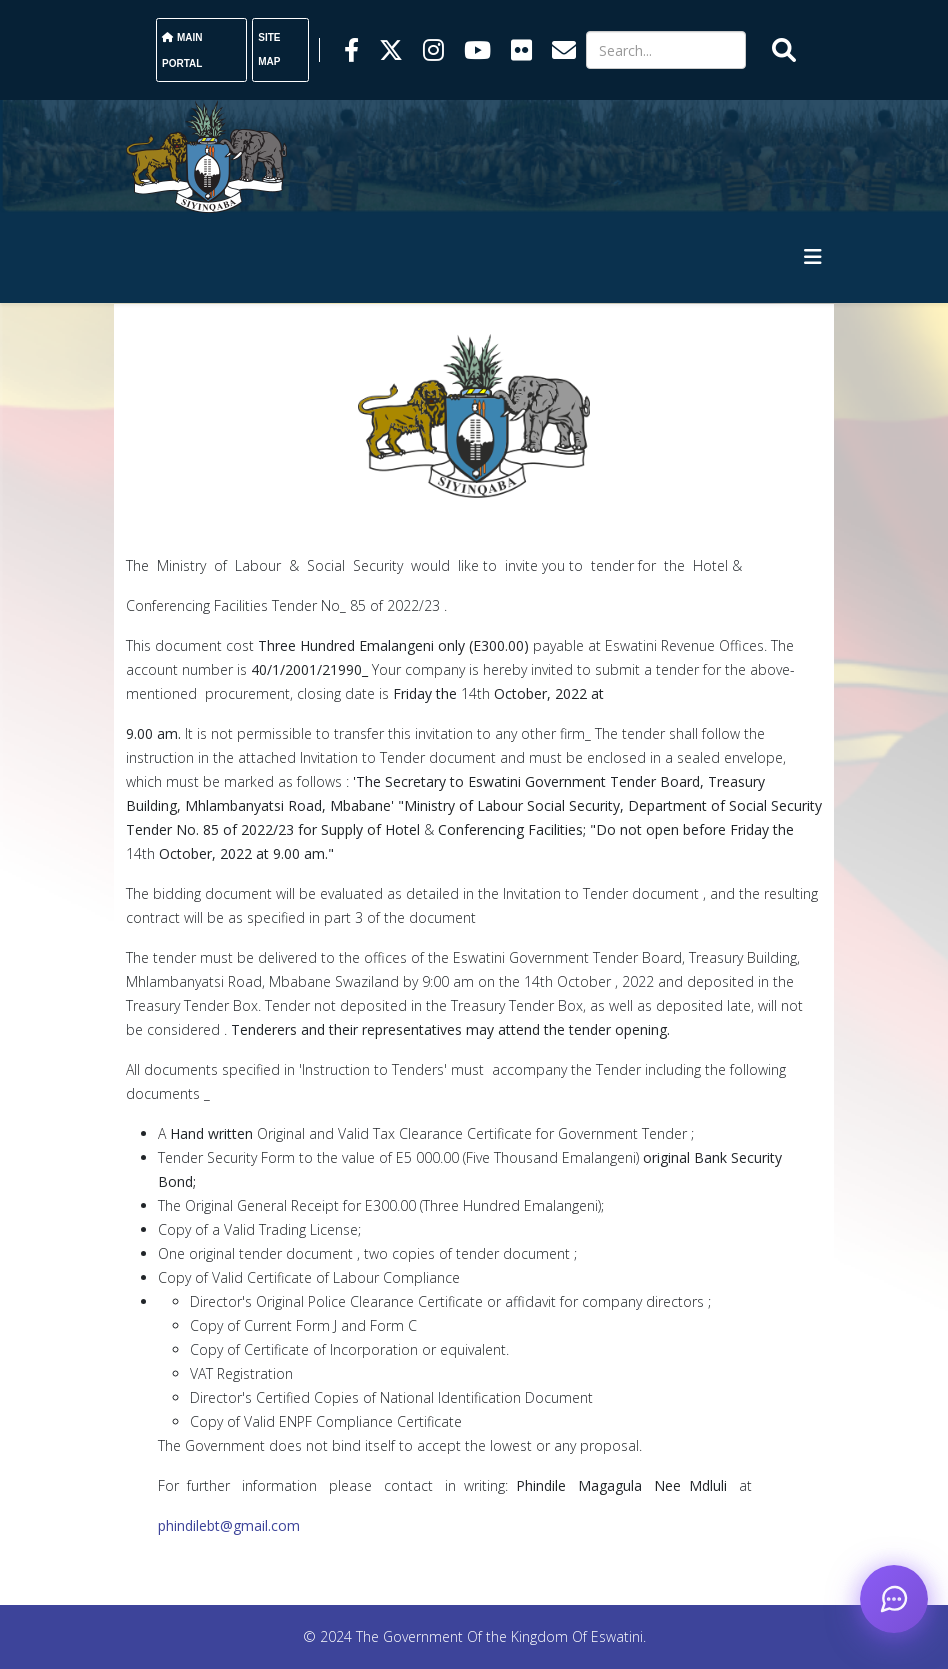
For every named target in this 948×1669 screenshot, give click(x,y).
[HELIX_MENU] (813, 256)
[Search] (666, 50)
